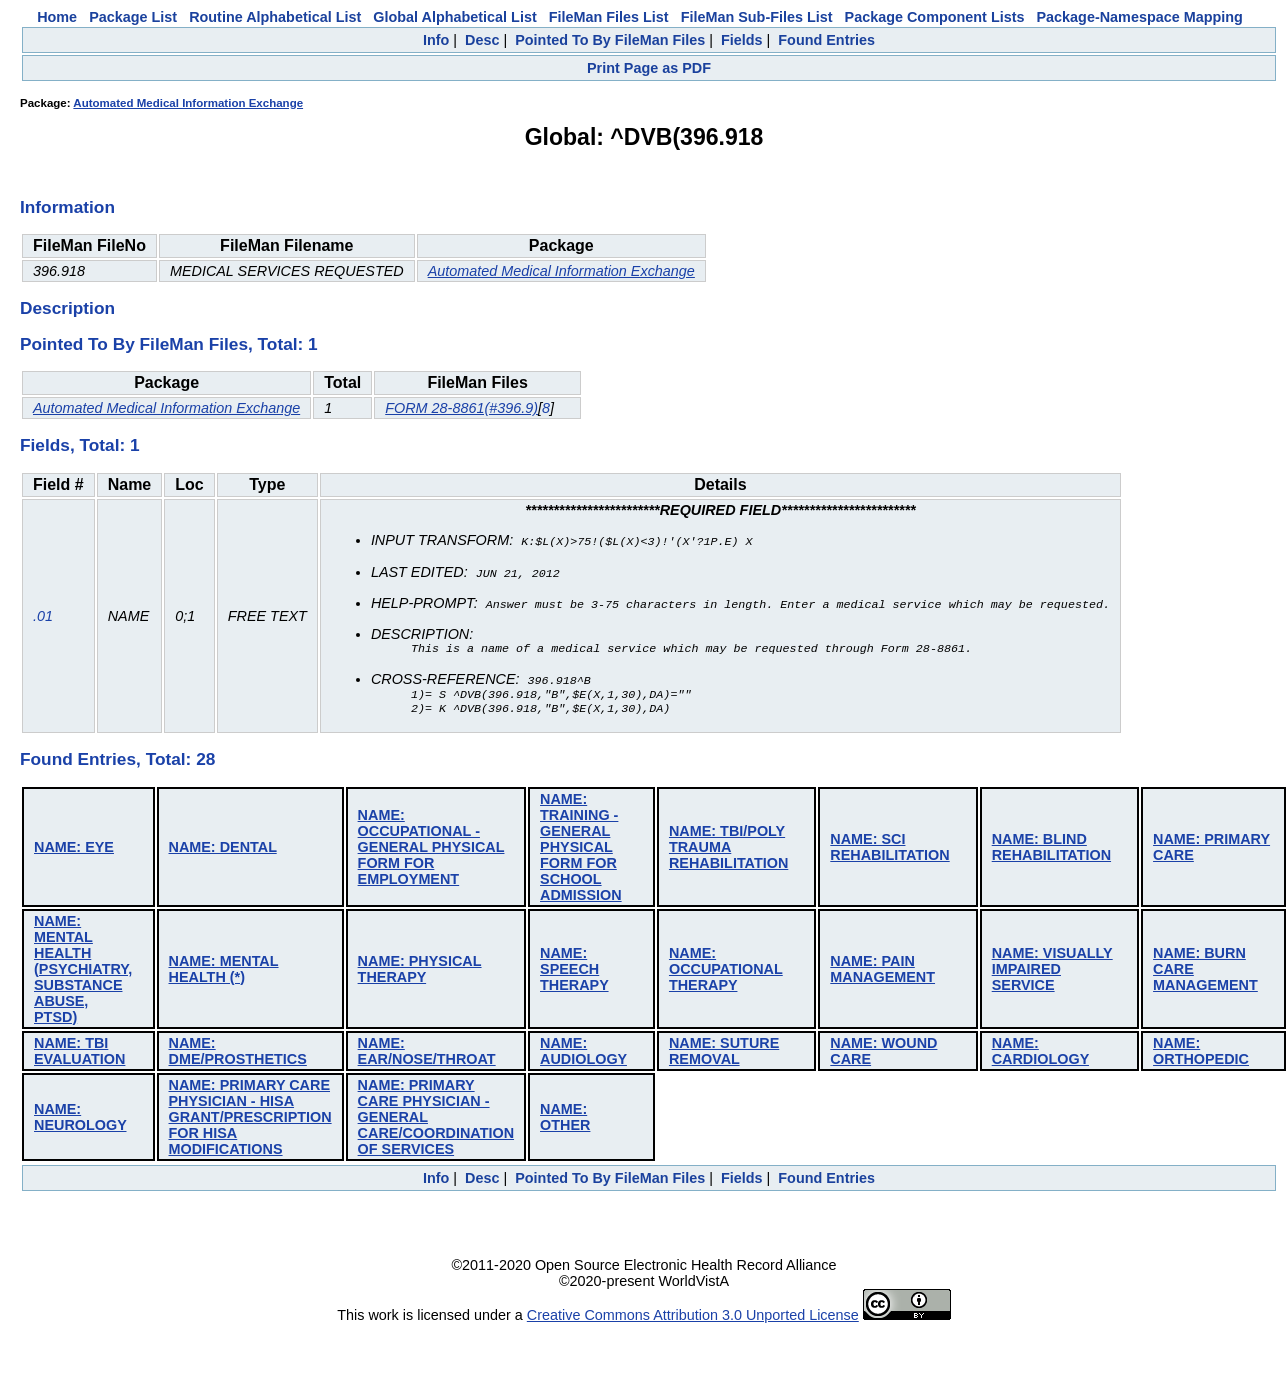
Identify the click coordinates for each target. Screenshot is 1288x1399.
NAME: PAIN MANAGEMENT (882, 971)
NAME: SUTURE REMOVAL (724, 1053)
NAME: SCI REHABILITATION (889, 849)
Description (67, 308)
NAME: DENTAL (223, 849)
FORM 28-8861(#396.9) (461, 408)
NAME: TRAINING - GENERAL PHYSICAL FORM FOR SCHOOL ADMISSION (581, 849)
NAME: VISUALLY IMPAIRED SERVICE (1052, 971)
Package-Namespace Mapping (1140, 17)
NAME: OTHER (565, 1119)
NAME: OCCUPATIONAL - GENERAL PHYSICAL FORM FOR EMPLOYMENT (431, 849)
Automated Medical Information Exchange (188, 103)
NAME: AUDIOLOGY (583, 1053)
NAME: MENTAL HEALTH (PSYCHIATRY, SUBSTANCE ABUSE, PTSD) (83, 971)
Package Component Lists (935, 17)
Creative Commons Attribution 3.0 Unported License (693, 1317)
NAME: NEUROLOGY (80, 1119)
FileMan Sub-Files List (757, 17)
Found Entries (826, 40)
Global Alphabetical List (454, 17)
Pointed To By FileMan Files (610, 40)
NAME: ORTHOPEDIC (1201, 1053)
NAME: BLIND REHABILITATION (1051, 849)
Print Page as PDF (649, 68)
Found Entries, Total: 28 (117, 761)
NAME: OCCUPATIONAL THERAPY (726, 971)
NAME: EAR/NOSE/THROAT (427, 1053)
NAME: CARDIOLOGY (1040, 1053)
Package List (133, 17)
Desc (482, 40)
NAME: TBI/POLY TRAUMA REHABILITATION (728, 849)
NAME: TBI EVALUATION (79, 1053)
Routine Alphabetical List (275, 17)
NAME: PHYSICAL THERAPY (420, 971)
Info (436, 40)
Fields (742, 40)
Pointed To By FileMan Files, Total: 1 (169, 344)
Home (57, 17)
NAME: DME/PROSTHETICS (238, 1053)
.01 (43, 617)
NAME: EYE (74, 849)
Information (67, 207)
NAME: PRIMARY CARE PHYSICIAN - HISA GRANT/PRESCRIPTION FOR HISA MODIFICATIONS (250, 1119)
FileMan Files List (609, 17)
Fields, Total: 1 (80, 445)
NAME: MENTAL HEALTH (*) (224, 971)
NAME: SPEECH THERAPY (574, 971)
